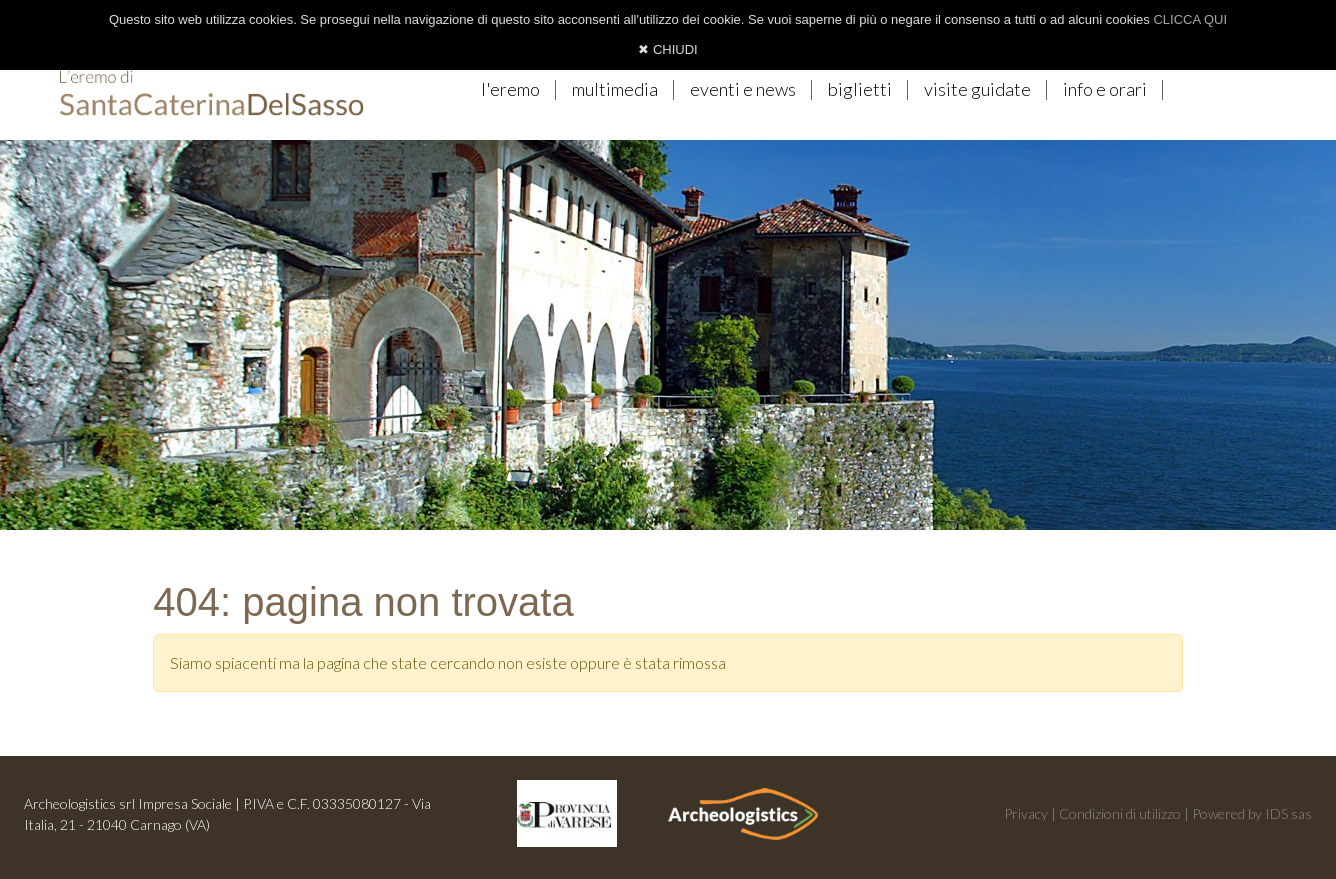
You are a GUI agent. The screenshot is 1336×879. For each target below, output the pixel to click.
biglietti (860, 89)
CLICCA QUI (1190, 19)
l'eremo (510, 89)
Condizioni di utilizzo (1120, 813)
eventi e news (743, 89)
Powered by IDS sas (1252, 813)
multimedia (615, 89)
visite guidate (977, 89)
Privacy (1026, 813)
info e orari (1105, 89)
